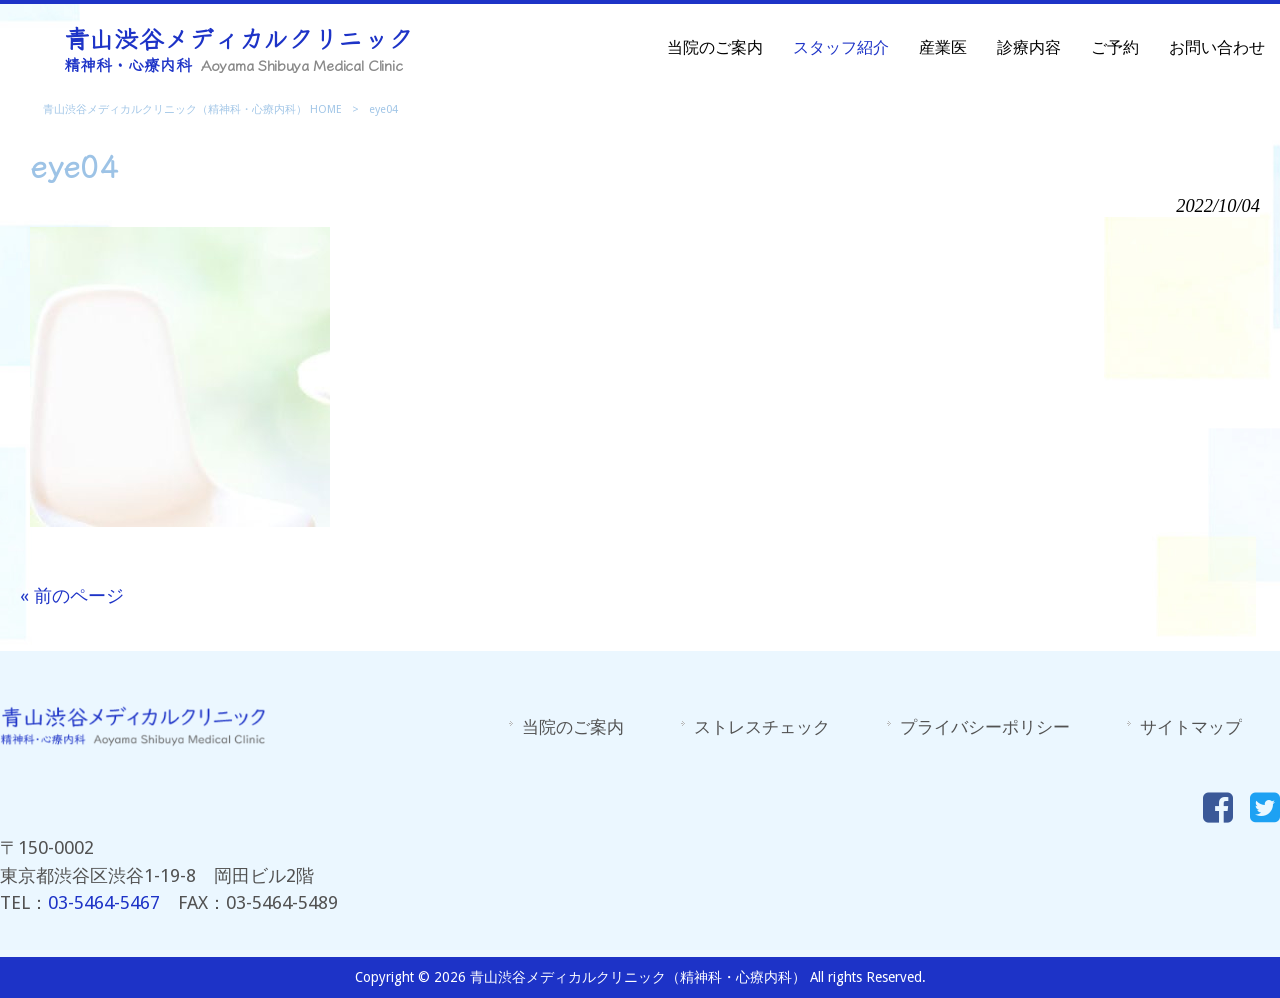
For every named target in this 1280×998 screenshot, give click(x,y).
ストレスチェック (762, 727)
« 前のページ (72, 595)
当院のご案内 (573, 727)
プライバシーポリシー (985, 727)
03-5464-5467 (104, 902)
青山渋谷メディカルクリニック (238, 47)
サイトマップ (1191, 727)
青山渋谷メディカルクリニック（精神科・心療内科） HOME (192, 109)
